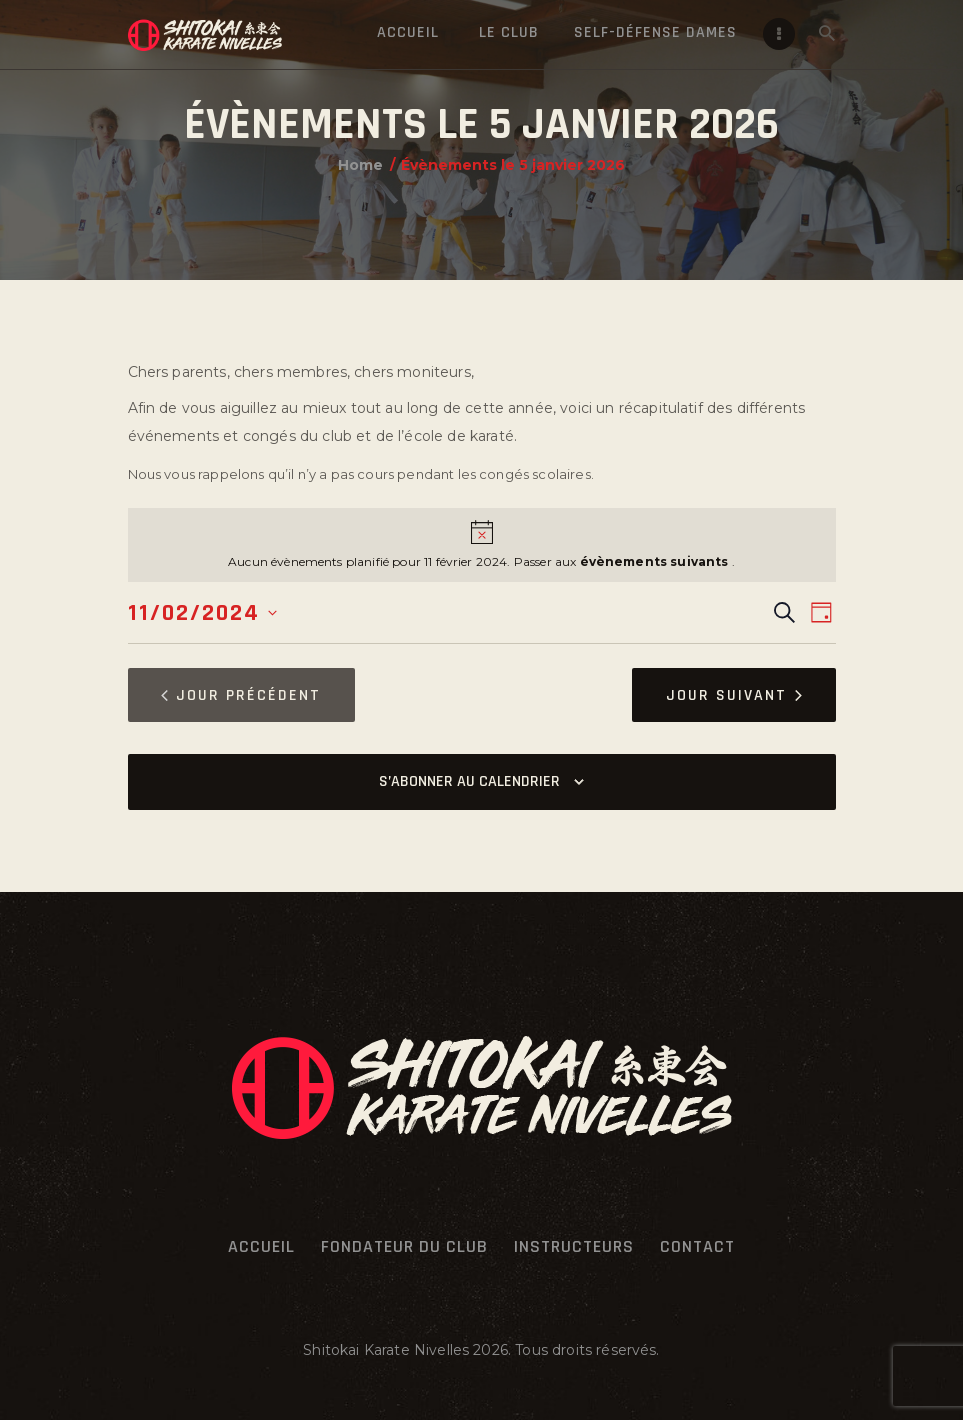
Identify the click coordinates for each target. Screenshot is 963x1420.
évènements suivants (656, 561)
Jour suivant (734, 695)
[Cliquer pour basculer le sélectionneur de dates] (202, 613)
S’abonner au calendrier (469, 782)
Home (360, 165)
